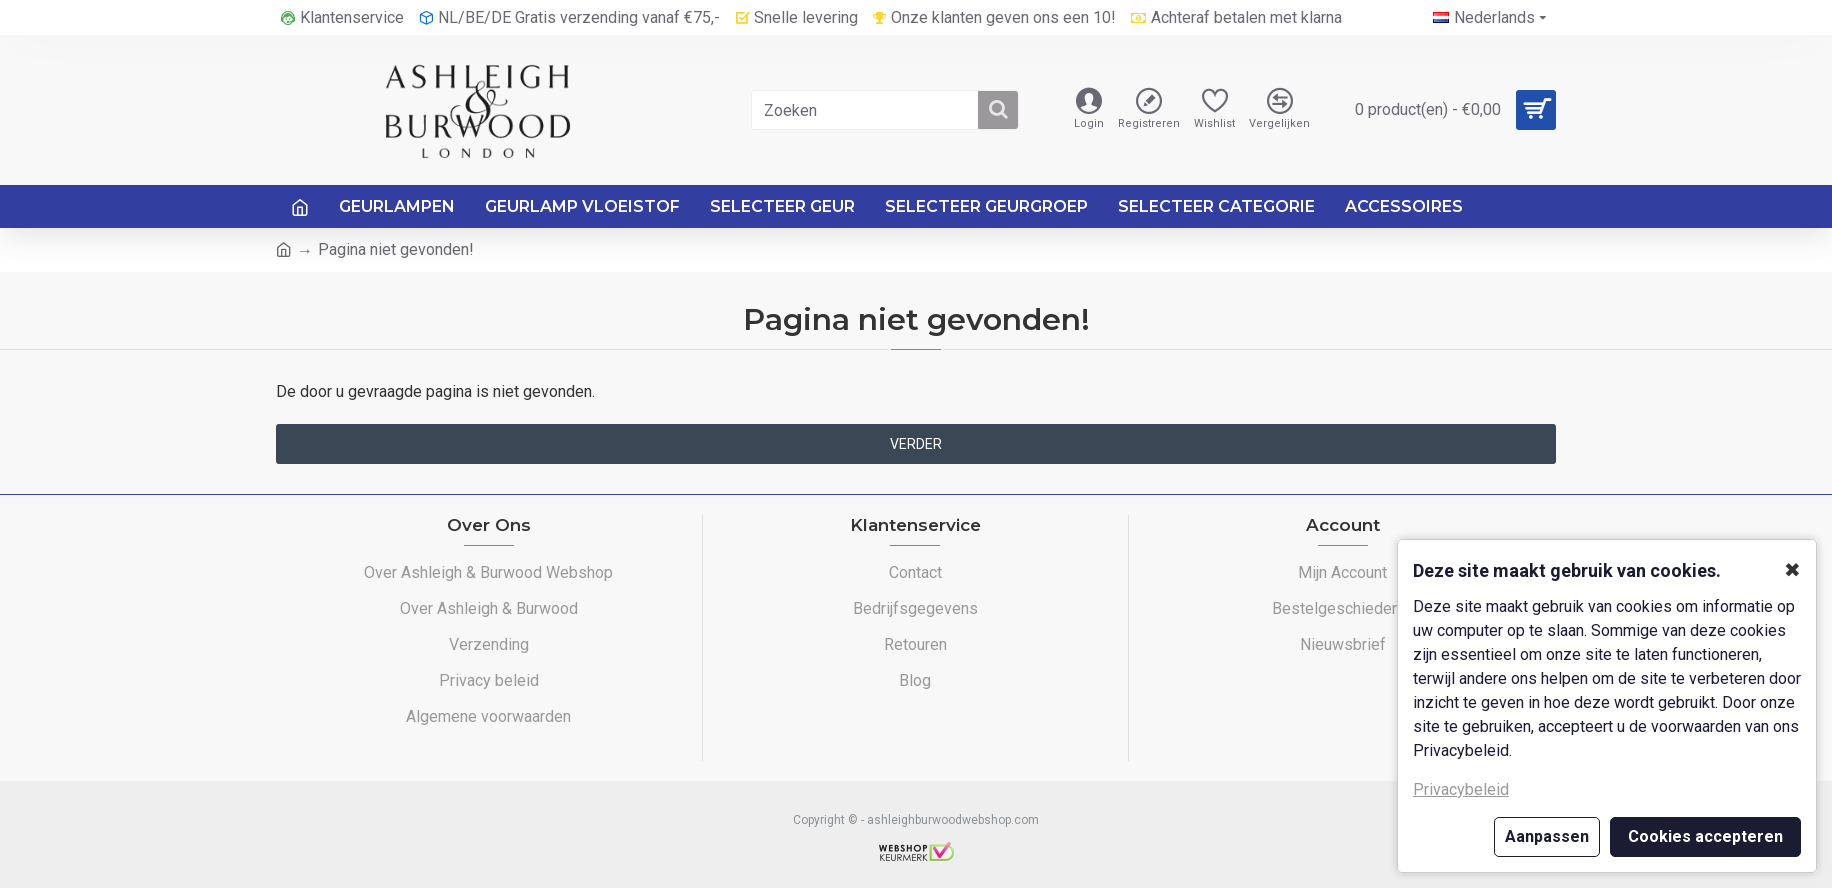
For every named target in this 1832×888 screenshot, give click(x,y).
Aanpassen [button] (1547, 836)
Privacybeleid (1461, 789)
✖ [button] (1792, 570)
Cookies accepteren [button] (1705, 836)
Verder (916, 444)
